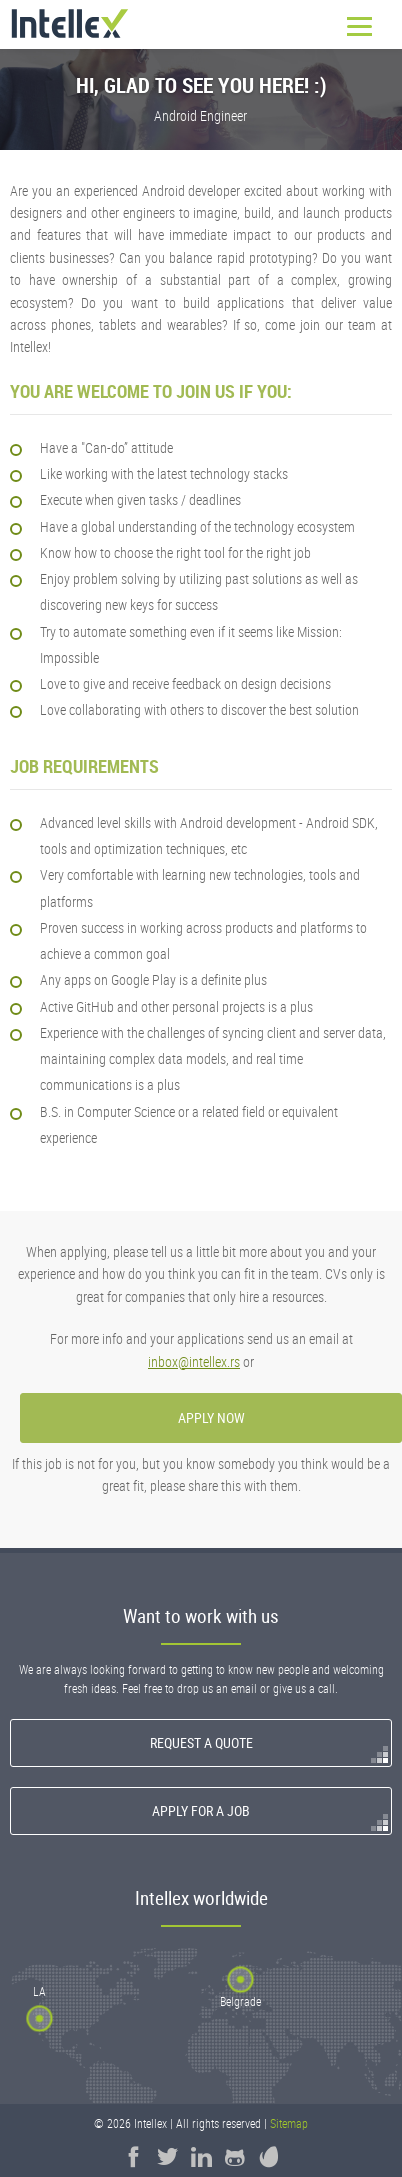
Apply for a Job (201, 1810)
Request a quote (201, 1742)
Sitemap (289, 2123)
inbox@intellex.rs (194, 1361)
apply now (211, 1417)
